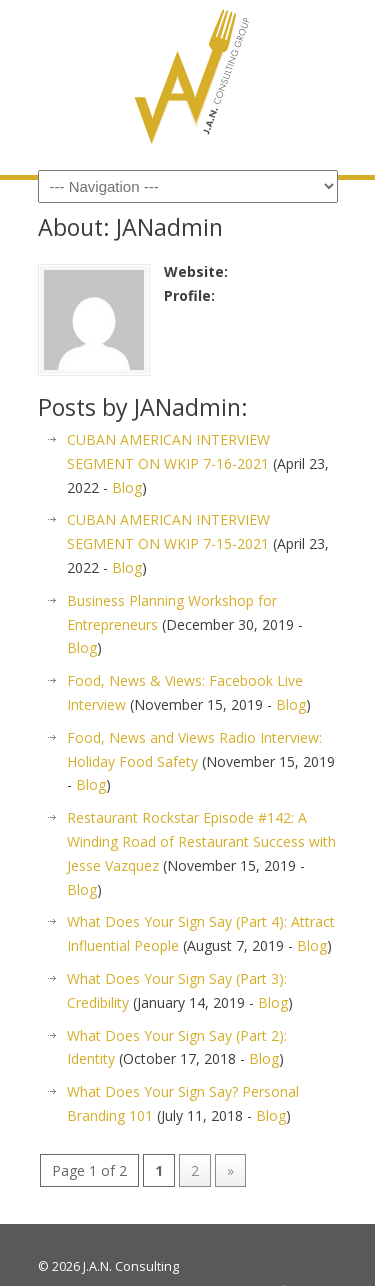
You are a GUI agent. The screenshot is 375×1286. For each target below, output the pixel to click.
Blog (127, 487)
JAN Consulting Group (188, 81)
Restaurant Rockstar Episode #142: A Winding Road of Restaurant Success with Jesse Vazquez (201, 841)
